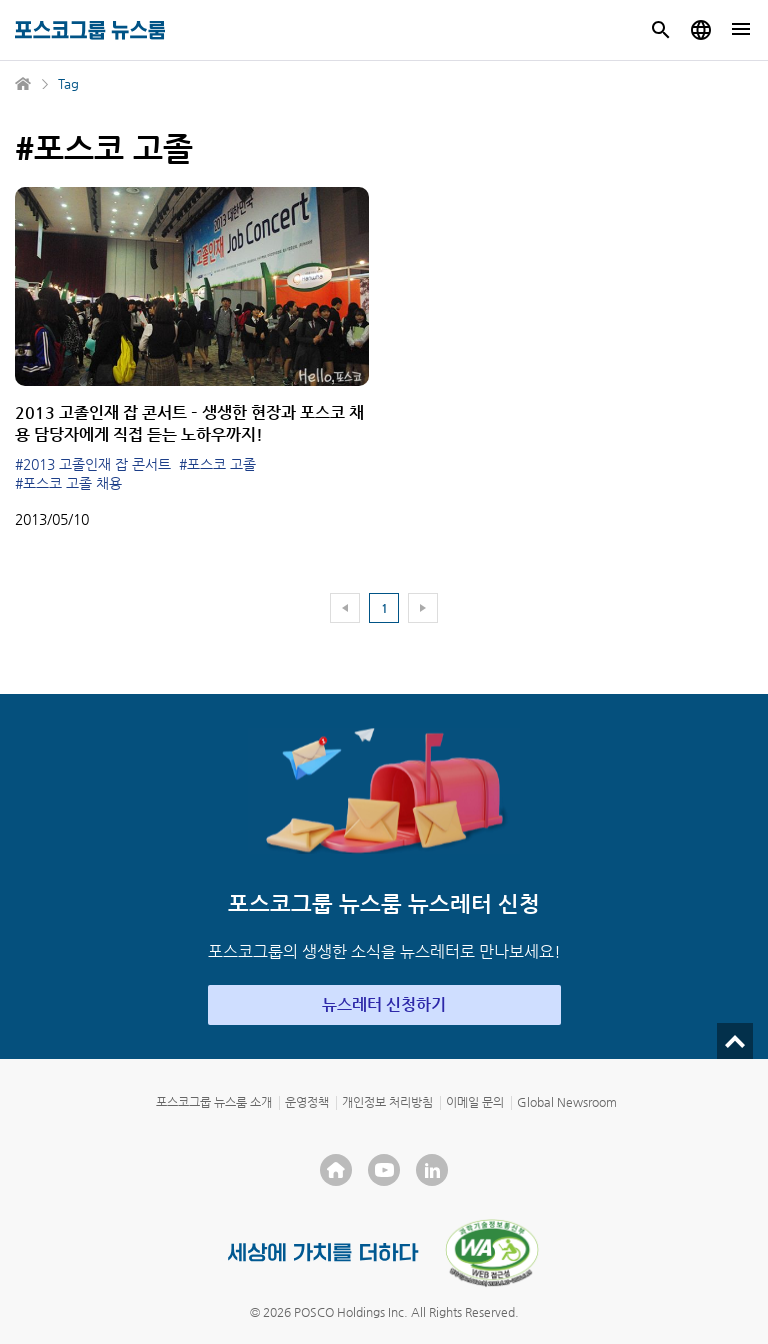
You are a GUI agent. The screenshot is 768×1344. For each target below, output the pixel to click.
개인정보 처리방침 (387, 1102)
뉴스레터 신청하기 (384, 1004)
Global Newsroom (567, 1102)
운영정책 (307, 1102)
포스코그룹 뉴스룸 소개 (214, 1102)
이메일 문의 (475, 1102)
